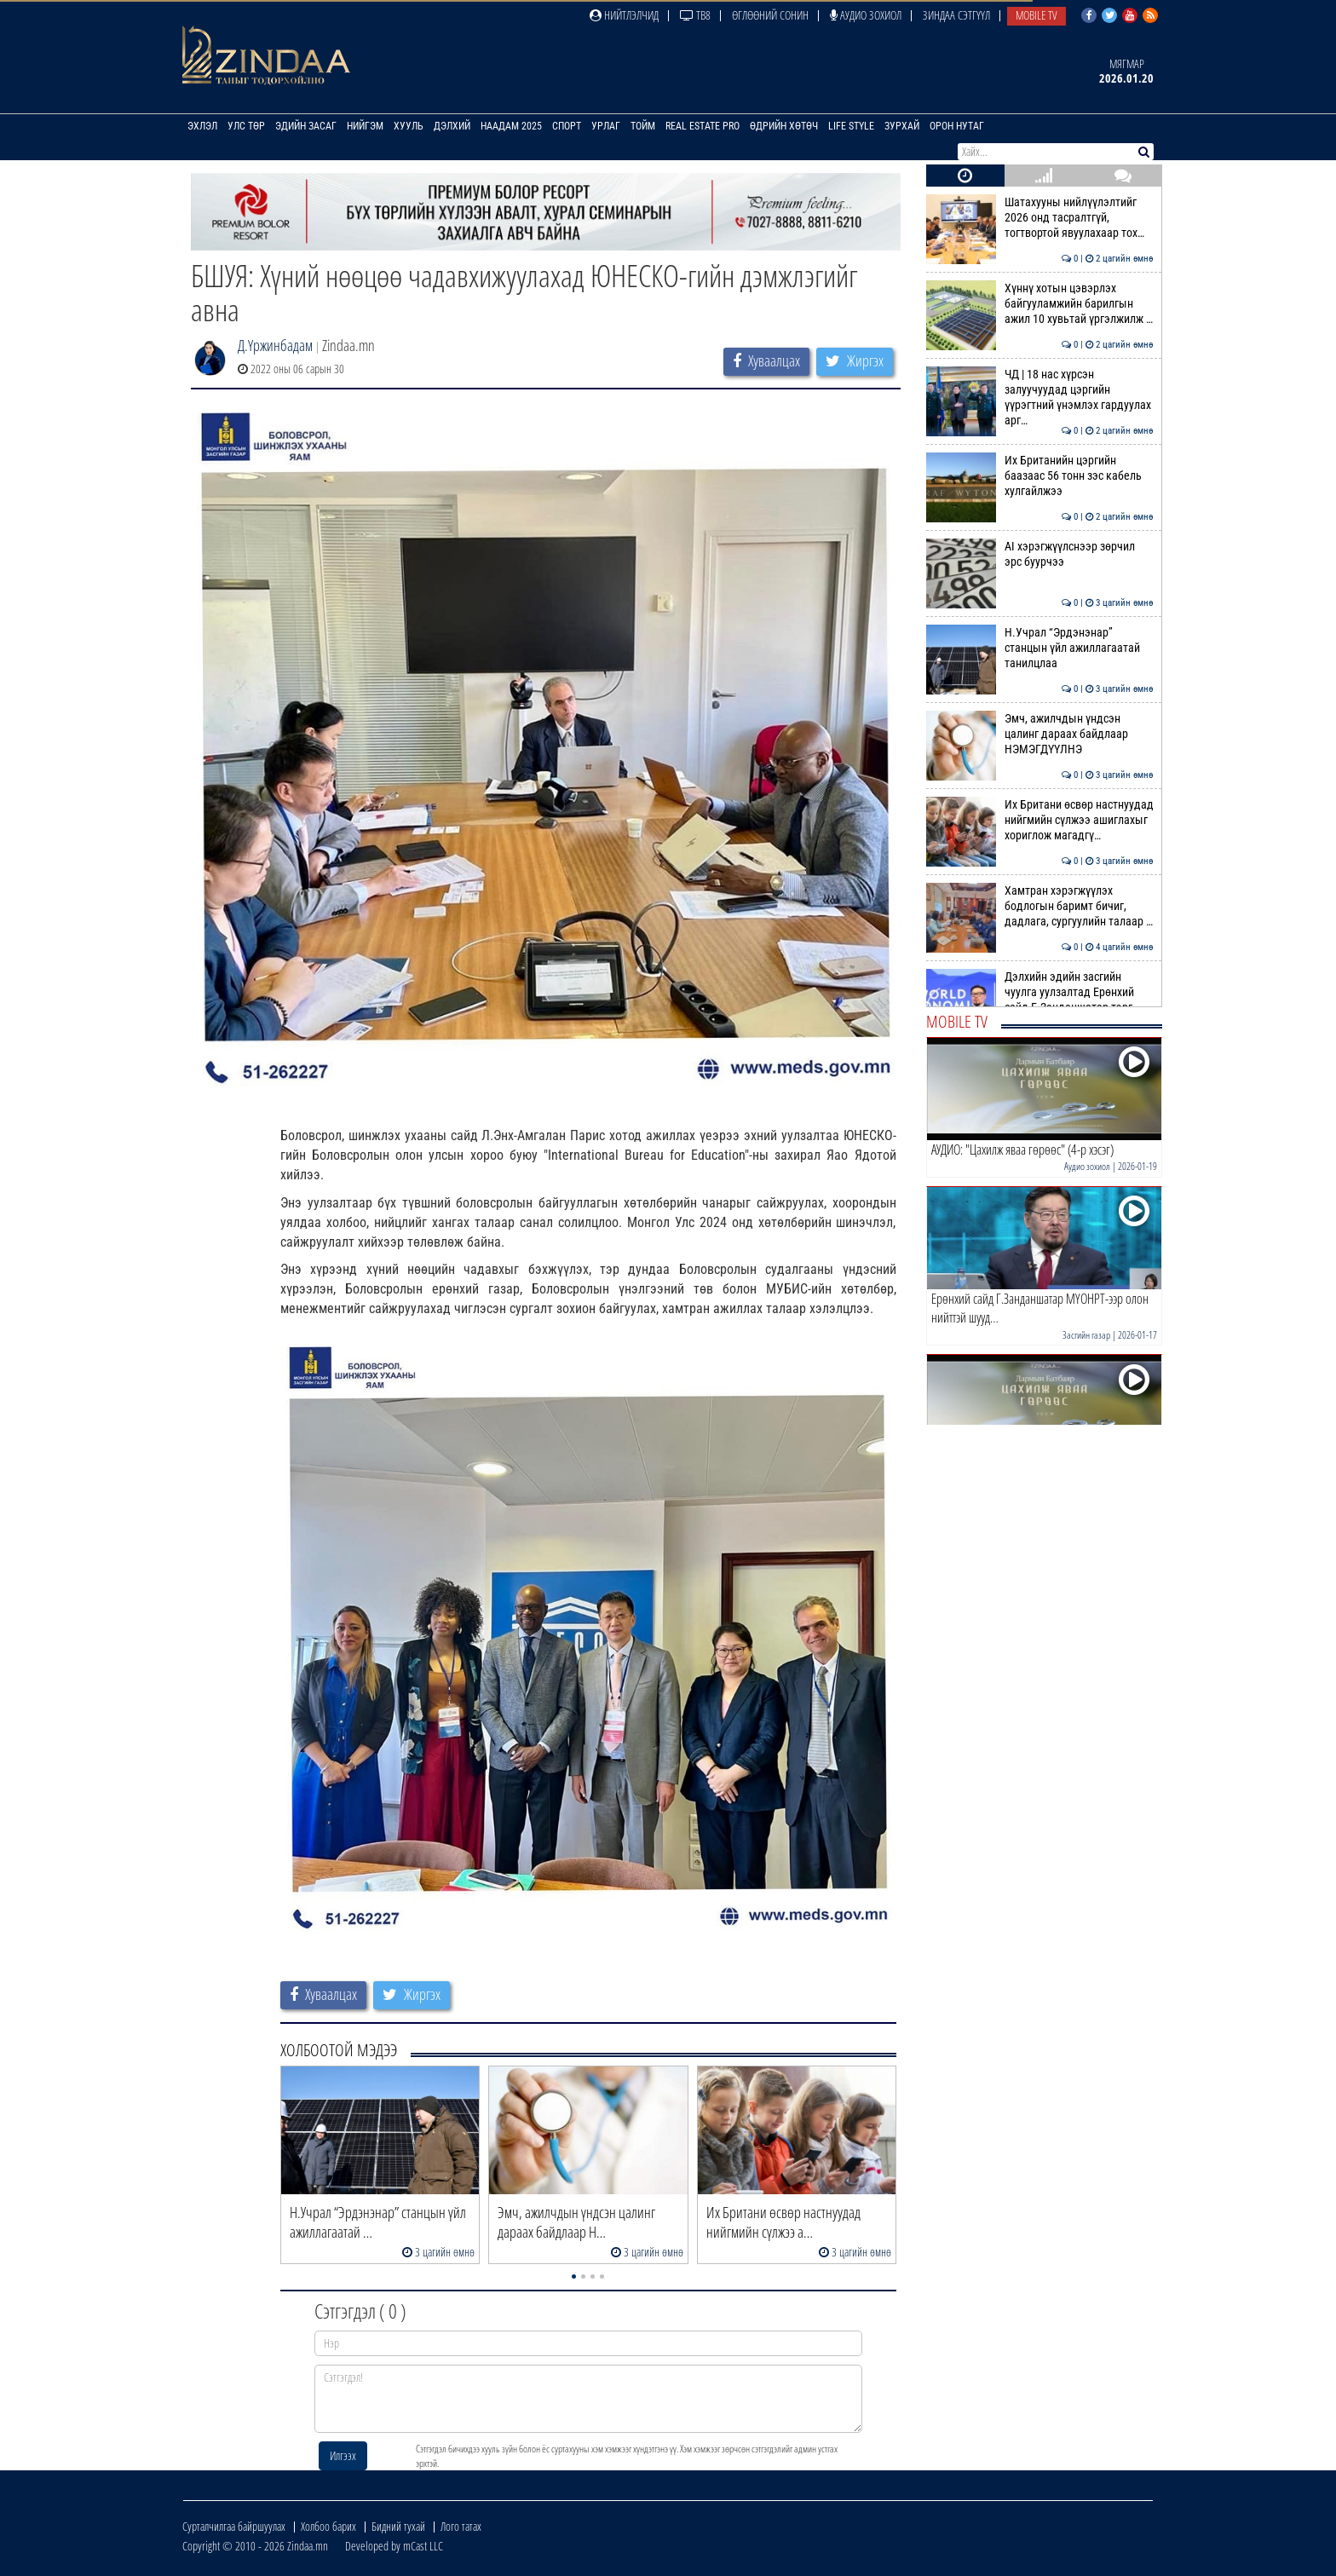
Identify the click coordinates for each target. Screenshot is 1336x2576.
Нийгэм (365, 126)
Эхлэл (202, 126)
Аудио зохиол (865, 15)
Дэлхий (452, 126)
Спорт (566, 126)
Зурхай (901, 126)
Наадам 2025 (511, 126)
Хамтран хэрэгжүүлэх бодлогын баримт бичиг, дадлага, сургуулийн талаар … (1040, 906)
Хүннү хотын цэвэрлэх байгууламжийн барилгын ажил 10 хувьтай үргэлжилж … (1040, 303)
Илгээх (343, 2455)
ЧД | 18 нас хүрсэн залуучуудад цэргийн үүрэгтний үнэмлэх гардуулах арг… (1040, 397)
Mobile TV (1036, 15)
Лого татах (461, 2526)
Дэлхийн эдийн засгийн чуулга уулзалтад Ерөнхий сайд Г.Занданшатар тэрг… (1040, 992)
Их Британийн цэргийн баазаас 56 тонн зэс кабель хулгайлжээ (1040, 475)
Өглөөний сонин (770, 15)
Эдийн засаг (306, 126)
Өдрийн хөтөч (784, 126)
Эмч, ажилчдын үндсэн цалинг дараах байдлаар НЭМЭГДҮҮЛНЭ (1040, 734)
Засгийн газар (1086, 1335)
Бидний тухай (398, 2526)
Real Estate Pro (702, 126)
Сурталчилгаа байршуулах (233, 2526)
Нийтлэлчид (624, 15)
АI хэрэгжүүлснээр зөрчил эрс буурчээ (1040, 554)
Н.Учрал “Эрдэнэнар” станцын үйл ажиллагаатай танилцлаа (1040, 648)
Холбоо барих (328, 2526)
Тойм (643, 126)
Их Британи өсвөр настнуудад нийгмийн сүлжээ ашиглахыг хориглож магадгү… (1040, 820)
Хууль (408, 126)
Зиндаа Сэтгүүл (956, 15)
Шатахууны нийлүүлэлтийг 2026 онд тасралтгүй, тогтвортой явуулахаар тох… (1040, 217)
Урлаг (605, 126)
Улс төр (246, 126)
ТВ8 (695, 15)
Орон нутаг (957, 126)
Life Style (851, 126)
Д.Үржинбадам (275, 345)
